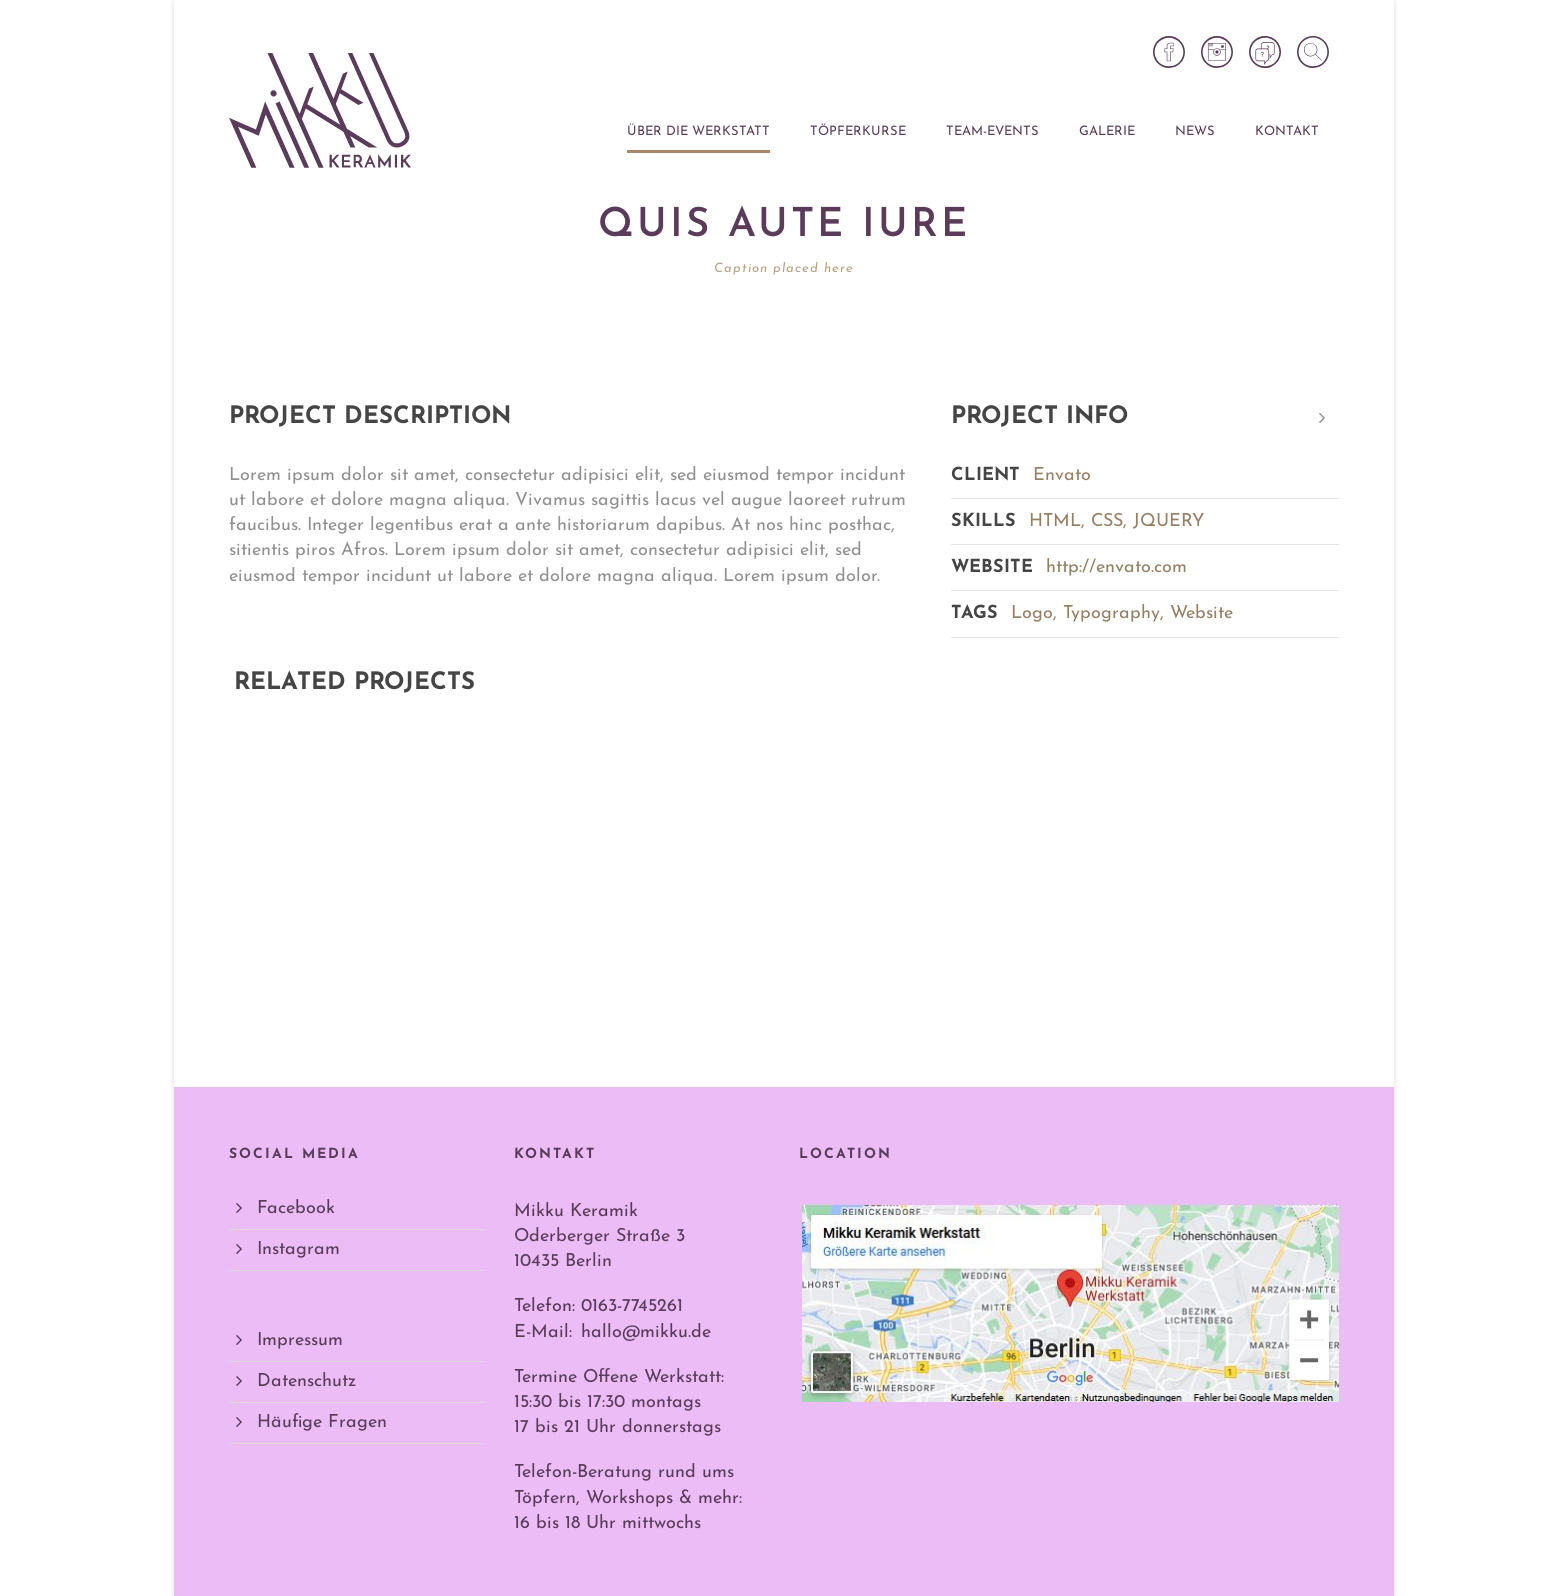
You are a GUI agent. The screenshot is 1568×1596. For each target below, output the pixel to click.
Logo (1032, 613)
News (1195, 131)
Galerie (1107, 131)
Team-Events (992, 131)
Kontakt (1287, 131)
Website (1201, 613)
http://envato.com (1116, 567)
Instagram (298, 1249)
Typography (1111, 613)
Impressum (300, 1340)
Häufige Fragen (322, 1422)
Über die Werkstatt (698, 131)
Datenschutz (306, 1381)
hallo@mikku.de (646, 1332)
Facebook (296, 1208)
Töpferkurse (858, 131)
